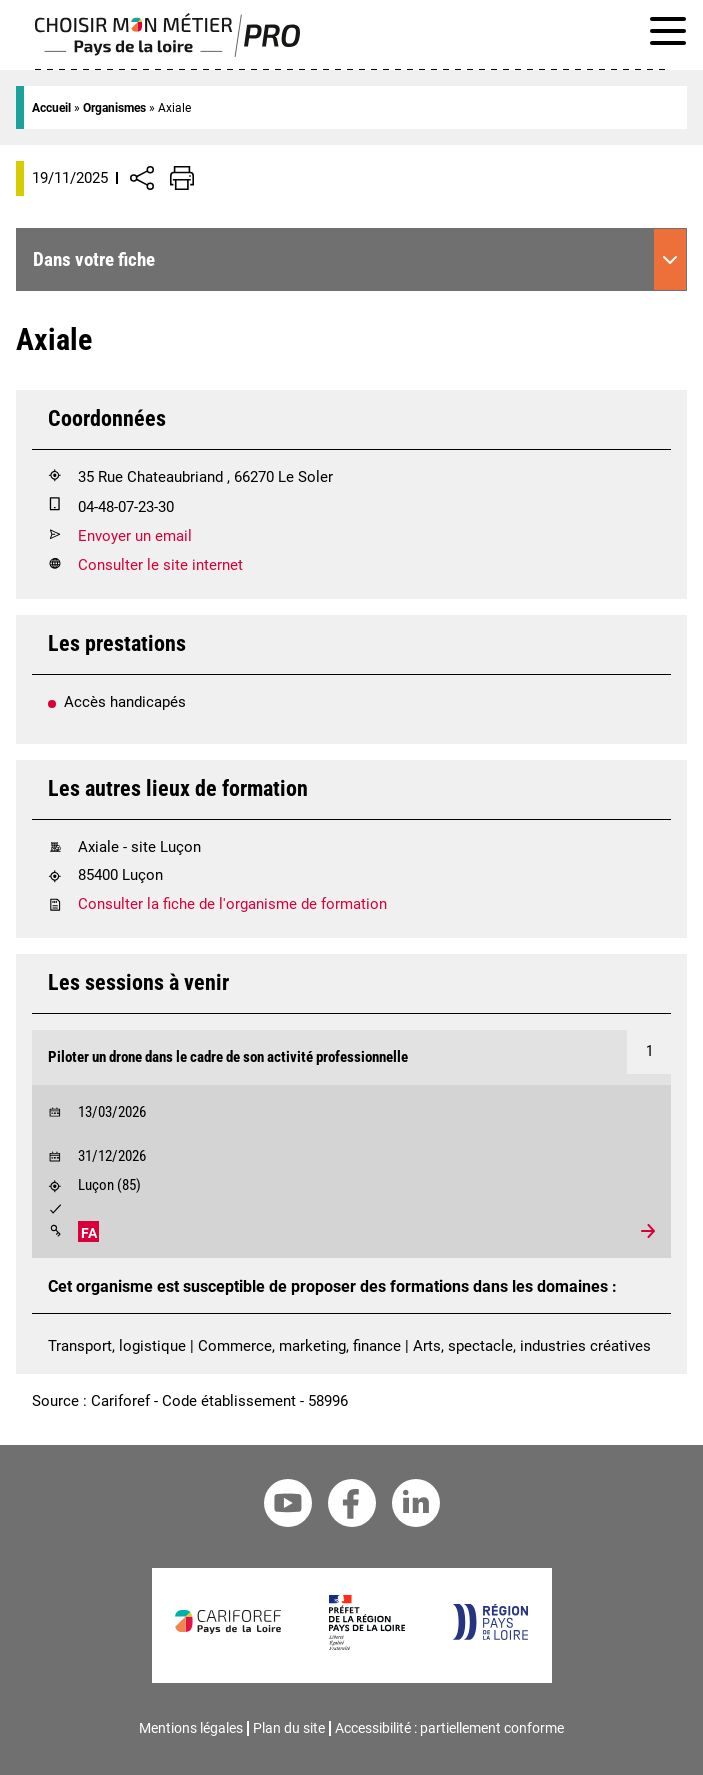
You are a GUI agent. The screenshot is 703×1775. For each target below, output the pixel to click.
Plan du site (289, 1728)
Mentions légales (191, 1728)
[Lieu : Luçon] (351, 1188)
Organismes (114, 108)
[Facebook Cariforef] (352, 1506)
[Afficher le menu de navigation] (668, 34)
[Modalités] (55, 1231)
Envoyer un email (135, 536)
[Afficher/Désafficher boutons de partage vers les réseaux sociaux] (142, 178)
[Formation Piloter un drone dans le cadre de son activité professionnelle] (351, 1057)
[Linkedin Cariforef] (416, 1506)
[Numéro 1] (649, 1052)
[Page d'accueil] (167, 52)
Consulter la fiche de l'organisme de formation (232, 904)
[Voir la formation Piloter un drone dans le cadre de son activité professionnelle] (351, 1144)
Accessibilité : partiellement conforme (449, 1728)
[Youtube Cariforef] (288, 1506)
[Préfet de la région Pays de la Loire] (366, 1645)
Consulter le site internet (160, 565)
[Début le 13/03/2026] (351, 1107)
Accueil (51, 108)
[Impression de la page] (182, 178)
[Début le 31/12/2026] (351, 1151)
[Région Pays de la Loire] (489, 1635)
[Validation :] (351, 1211)
